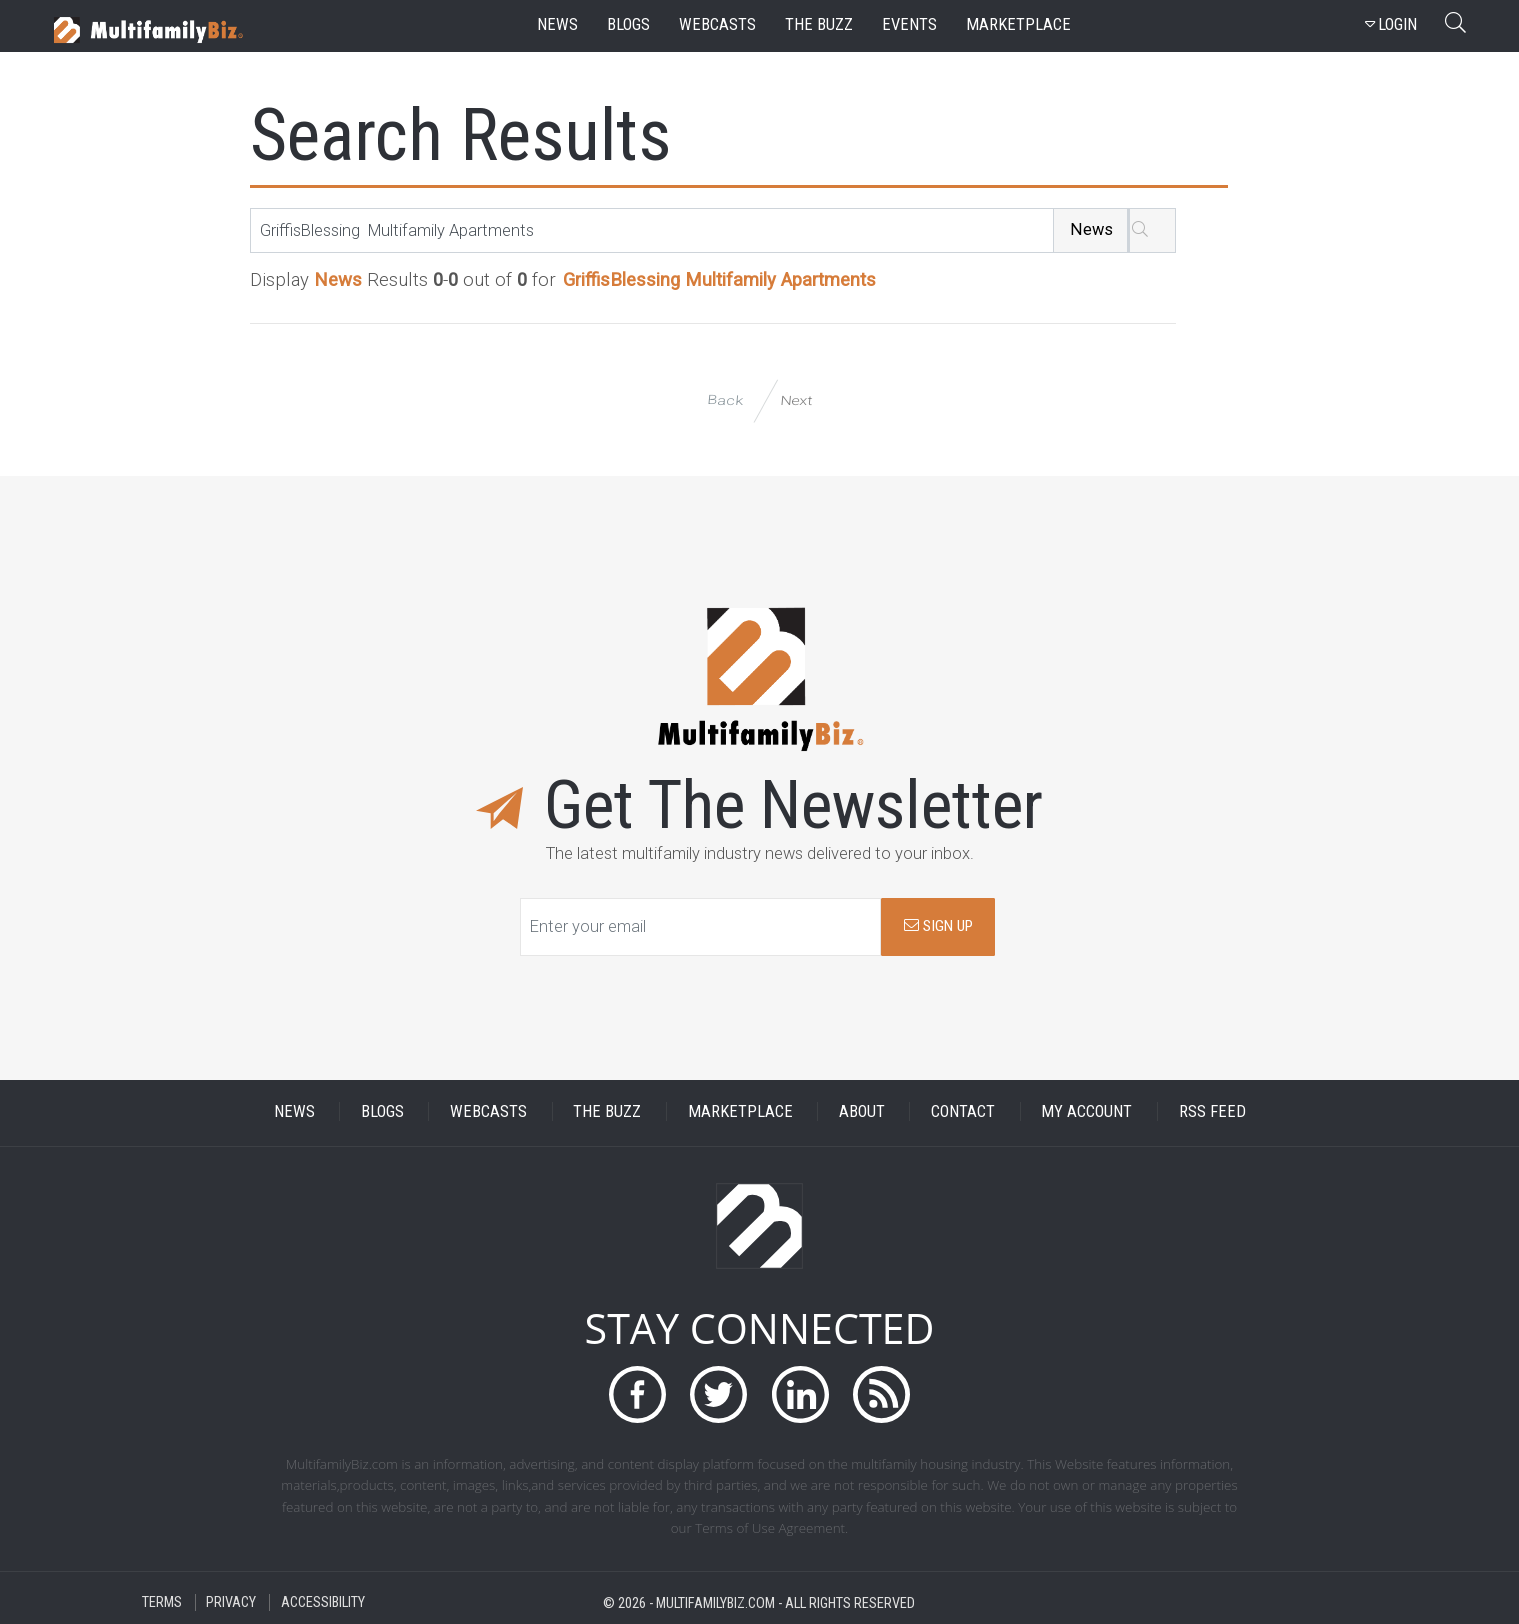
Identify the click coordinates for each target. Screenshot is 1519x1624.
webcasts (717, 24)
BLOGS (382, 1111)
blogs (628, 24)
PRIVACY (231, 1602)
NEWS (294, 1111)
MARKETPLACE (740, 1111)
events (909, 24)
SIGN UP (938, 926)
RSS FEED (1212, 1111)
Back (724, 400)
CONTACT (963, 1111)
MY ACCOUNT (1086, 1111)
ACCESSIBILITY (323, 1602)
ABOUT (862, 1111)
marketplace (1018, 24)
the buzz (819, 24)
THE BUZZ (607, 1111)
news (557, 24)
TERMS (162, 1602)
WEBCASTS (488, 1111)
